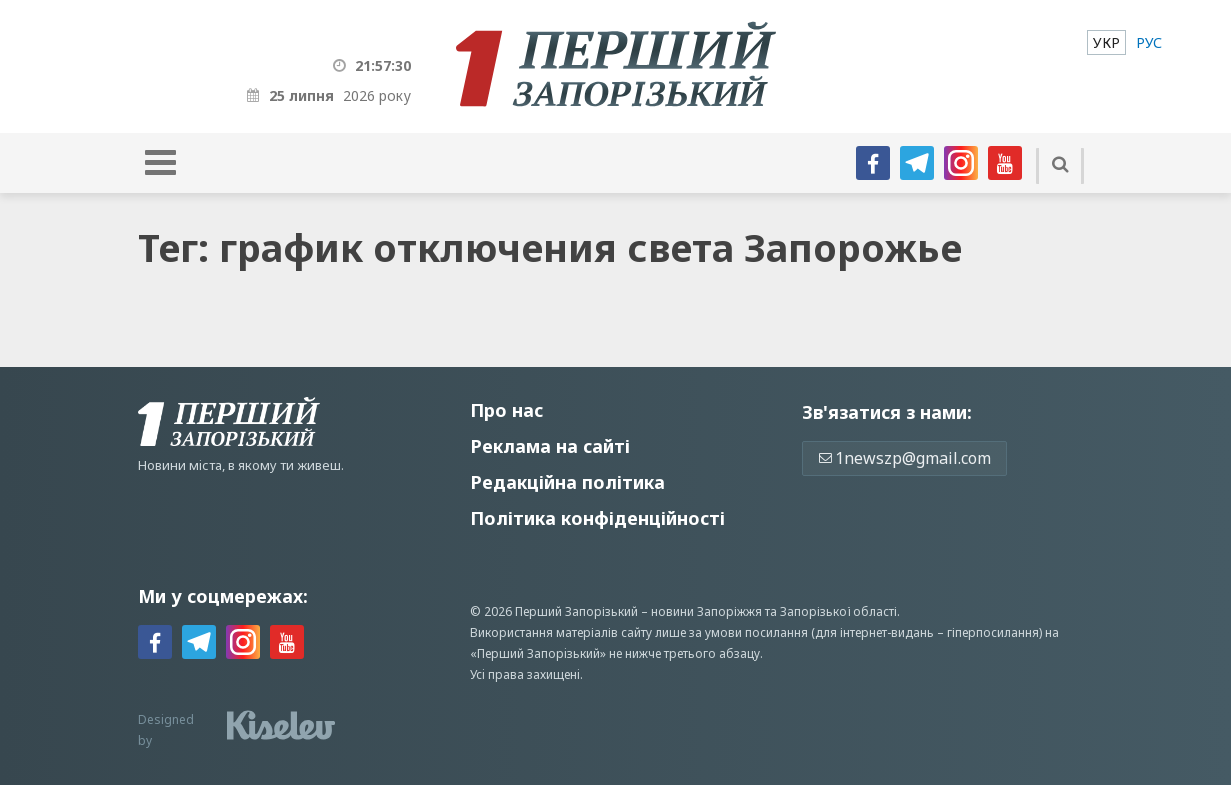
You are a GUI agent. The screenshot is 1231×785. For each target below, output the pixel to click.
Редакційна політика (567, 482)
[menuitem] (1106, 42)
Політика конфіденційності (597, 518)
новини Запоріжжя (706, 611)
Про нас (506, 410)
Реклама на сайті (550, 446)
